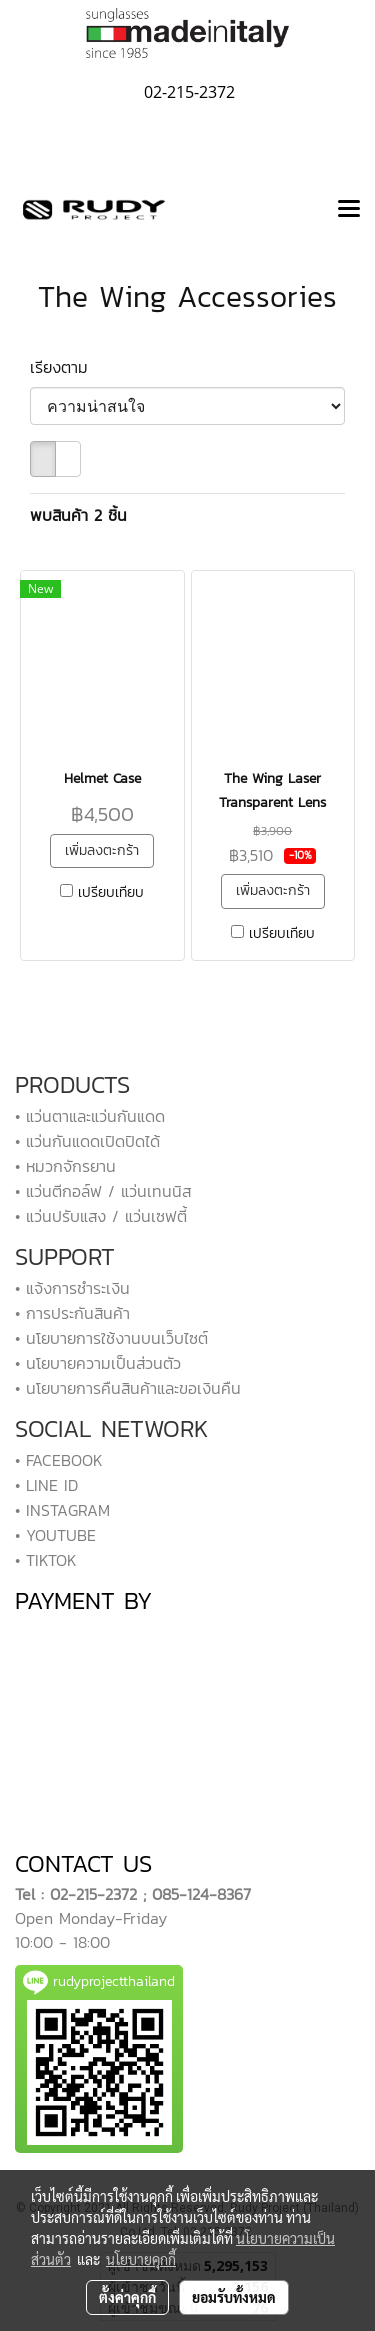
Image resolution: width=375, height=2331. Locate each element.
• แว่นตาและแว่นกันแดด (90, 1116)
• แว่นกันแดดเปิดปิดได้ (87, 1141)
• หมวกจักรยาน (65, 1166)
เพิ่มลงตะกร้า (102, 850)
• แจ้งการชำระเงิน (72, 1288)
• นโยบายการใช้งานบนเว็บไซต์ (111, 1338)
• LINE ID (46, 1485)
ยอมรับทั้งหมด (234, 2297)
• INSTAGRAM (62, 1510)
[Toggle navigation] (349, 210)
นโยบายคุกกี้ (141, 2259)
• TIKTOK (46, 1560)
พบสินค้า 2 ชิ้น (78, 515)
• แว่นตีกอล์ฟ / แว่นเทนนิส (103, 1191)
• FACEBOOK (59, 1460)
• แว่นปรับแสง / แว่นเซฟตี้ (101, 1216)
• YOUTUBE (55, 1535)
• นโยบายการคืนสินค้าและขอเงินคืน (128, 1388)
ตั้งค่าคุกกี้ (127, 2297)
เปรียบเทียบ (111, 893)
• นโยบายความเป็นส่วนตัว (98, 1363)
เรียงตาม (68, 367)
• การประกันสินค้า (72, 1313)
